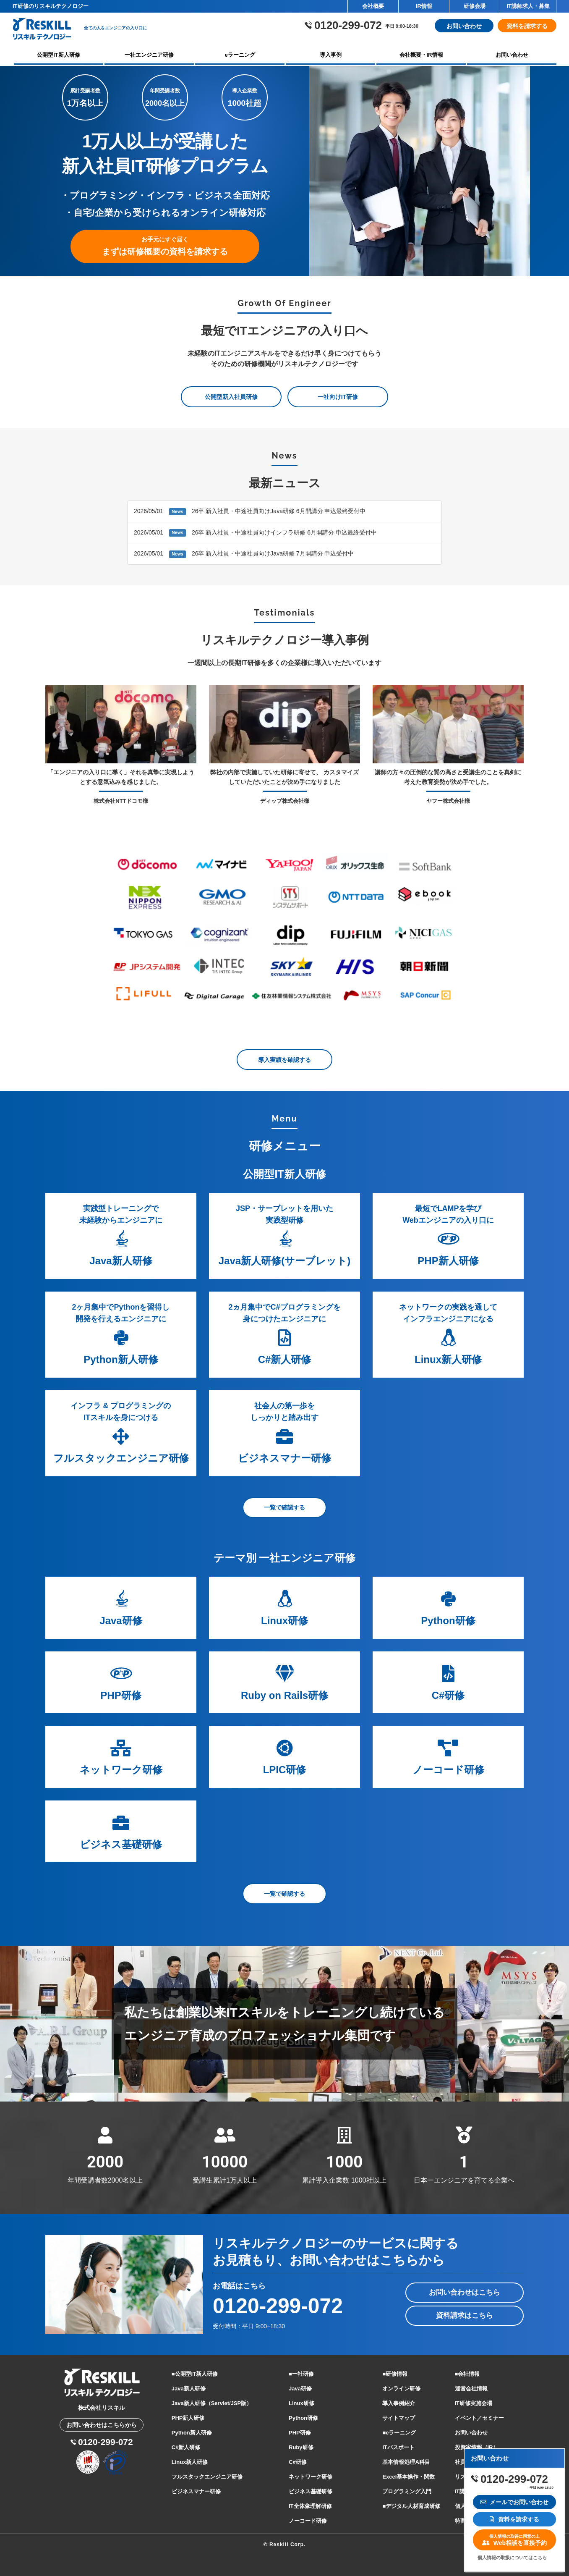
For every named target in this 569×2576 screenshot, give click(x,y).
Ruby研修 (301, 2447)
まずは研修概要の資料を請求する (165, 246)
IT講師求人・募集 (528, 6)
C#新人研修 (186, 2447)
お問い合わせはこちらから (101, 2424)
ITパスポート (398, 2447)
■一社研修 (301, 2374)
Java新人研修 (189, 2388)
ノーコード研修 (308, 2521)
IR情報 (424, 6)
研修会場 (474, 6)
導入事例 (331, 55)
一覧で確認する (284, 1507)
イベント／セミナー (479, 2418)
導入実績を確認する (284, 1059)
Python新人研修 (192, 2432)
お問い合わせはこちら (464, 2292)
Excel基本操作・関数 (408, 2477)
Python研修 (303, 2418)
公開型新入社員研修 (231, 396)
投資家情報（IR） (477, 2447)
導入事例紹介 (398, 2403)
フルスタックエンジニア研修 (207, 2477)
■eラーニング (399, 2432)
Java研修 (300, 2388)
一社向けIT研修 (338, 396)
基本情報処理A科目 (406, 2462)
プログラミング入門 (406, 2491)
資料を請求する (527, 26)
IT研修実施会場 (474, 2403)
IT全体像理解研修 (310, 2506)
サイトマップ (398, 2418)
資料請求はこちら (464, 2315)
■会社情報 (467, 2374)
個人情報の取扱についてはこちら (512, 2557)
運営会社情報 (471, 2388)
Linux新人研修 (190, 2462)
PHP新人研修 (188, 2418)
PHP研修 (300, 2432)
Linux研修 (301, 2403)
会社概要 (373, 6)
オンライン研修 (401, 2388)
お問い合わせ (464, 26)
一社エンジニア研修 (149, 55)
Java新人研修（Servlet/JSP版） (212, 2403)
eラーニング (239, 55)
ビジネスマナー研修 (196, 2491)
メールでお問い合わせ (514, 2502)
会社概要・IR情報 (421, 55)
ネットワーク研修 (310, 2477)
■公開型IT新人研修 (195, 2374)
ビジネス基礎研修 (310, 2491)
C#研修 (298, 2462)
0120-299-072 (278, 2306)
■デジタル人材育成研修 (411, 2506)
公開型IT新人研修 (58, 55)
